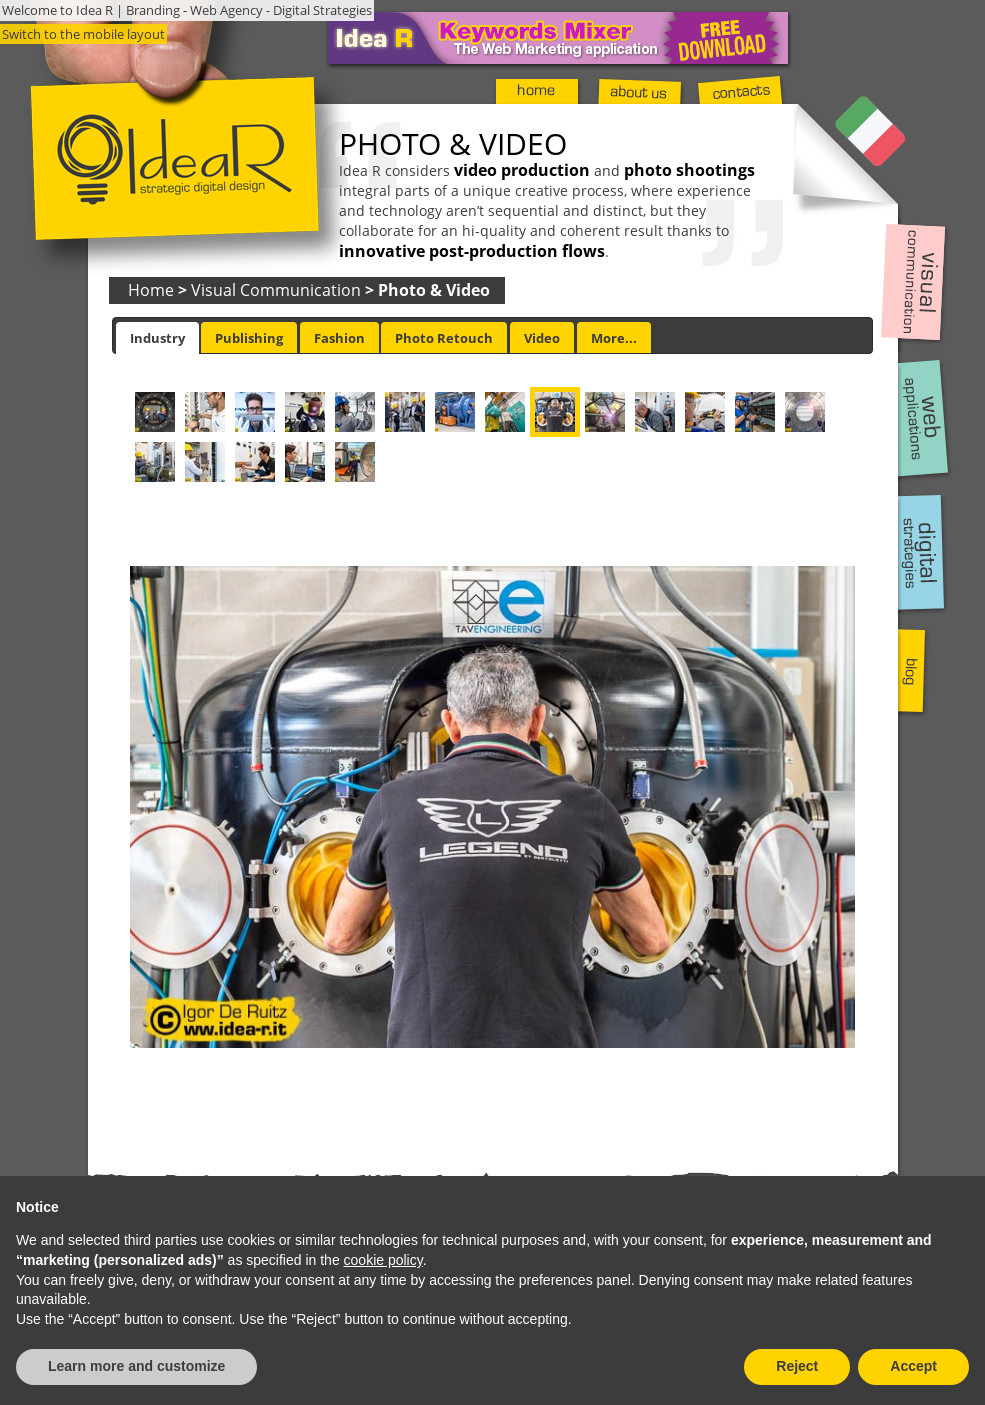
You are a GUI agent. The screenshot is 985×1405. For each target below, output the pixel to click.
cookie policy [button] (383, 1260)
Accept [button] (913, 1366)
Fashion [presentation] (339, 338)
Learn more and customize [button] (136, 1366)
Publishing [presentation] (249, 338)
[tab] (157, 338)
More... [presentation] (614, 338)
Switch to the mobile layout (83, 34)
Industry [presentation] (157, 338)
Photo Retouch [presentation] (444, 338)
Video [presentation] (542, 338)
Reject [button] (797, 1366)
